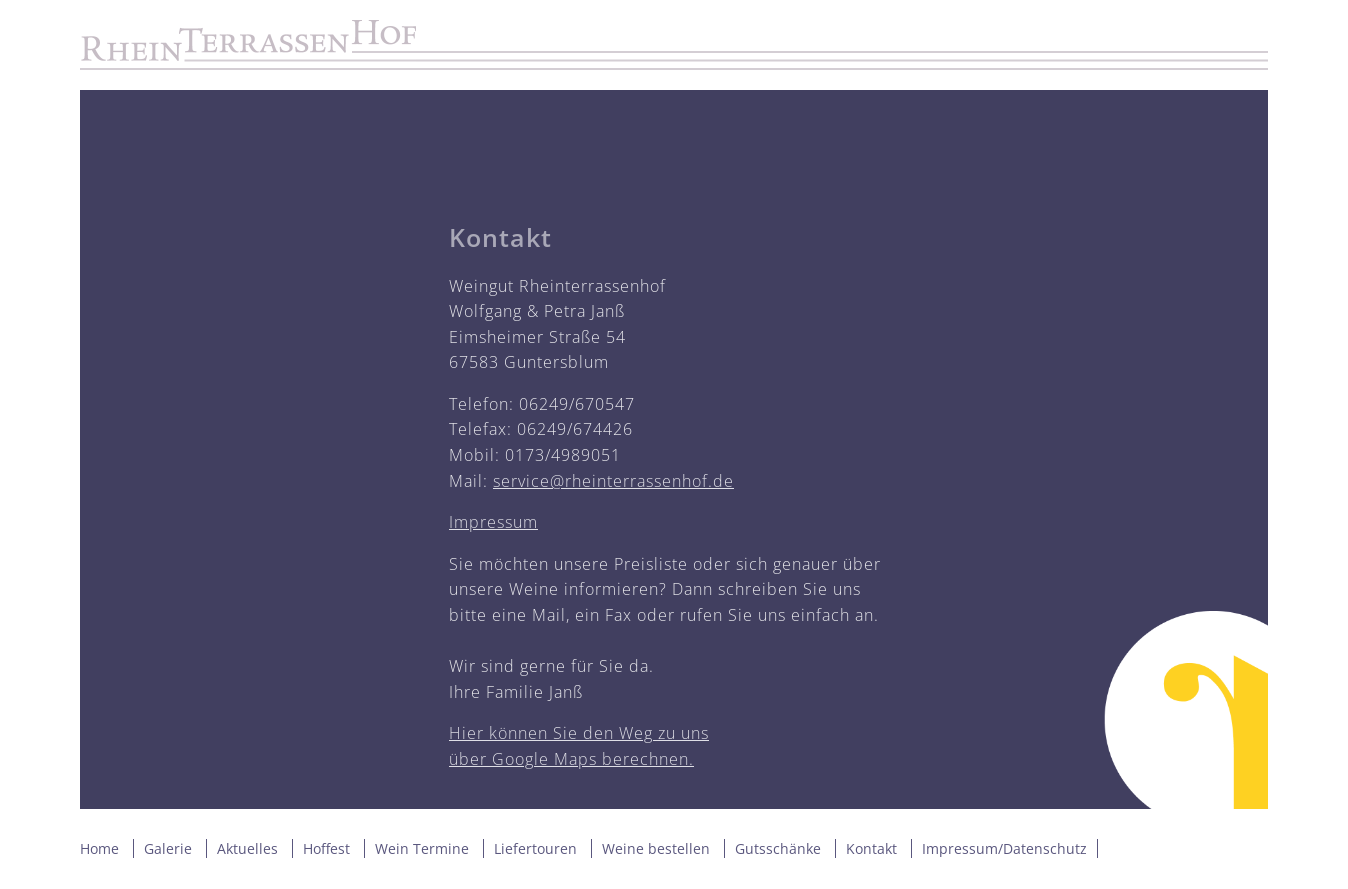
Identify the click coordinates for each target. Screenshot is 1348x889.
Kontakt (871, 848)
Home (99, 848)
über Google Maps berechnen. (571, 759)
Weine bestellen (656, 848)
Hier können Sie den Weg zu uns (579, 733)
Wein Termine (422, 848)
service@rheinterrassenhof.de (613, 481)
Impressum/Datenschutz (1004, 848)
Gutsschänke (778, 848)
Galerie (168, 848)
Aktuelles (247, 848)
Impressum (493, 522)
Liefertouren (535, 848)
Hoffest (326, 848)
